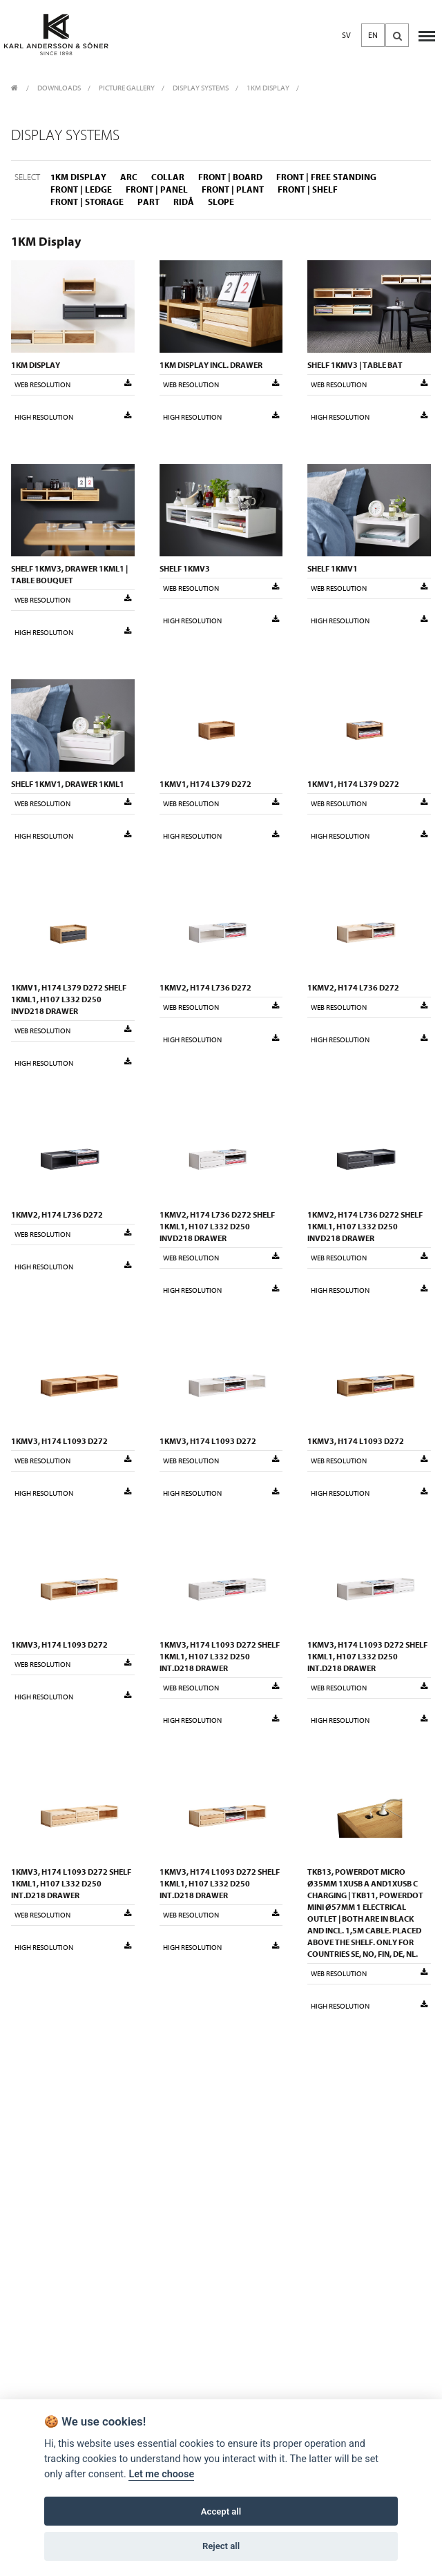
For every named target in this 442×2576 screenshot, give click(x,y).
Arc (128, 177)
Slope (221, 202)
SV (346, 35)
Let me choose (161, 2474)
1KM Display (268, 88)
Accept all (221, 2511)
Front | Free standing (326, 177)
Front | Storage (87, 202)
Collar (167, 177)
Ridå (183, 202)
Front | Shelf (308, 189)
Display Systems (201, 88)
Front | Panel (157, 189)
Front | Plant (233, 189)
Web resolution (73, 384)
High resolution (73, 417)
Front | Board (230, 177)
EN (373, 35)
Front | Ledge (81, 189)
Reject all (221, 2546)
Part (148, 202)
